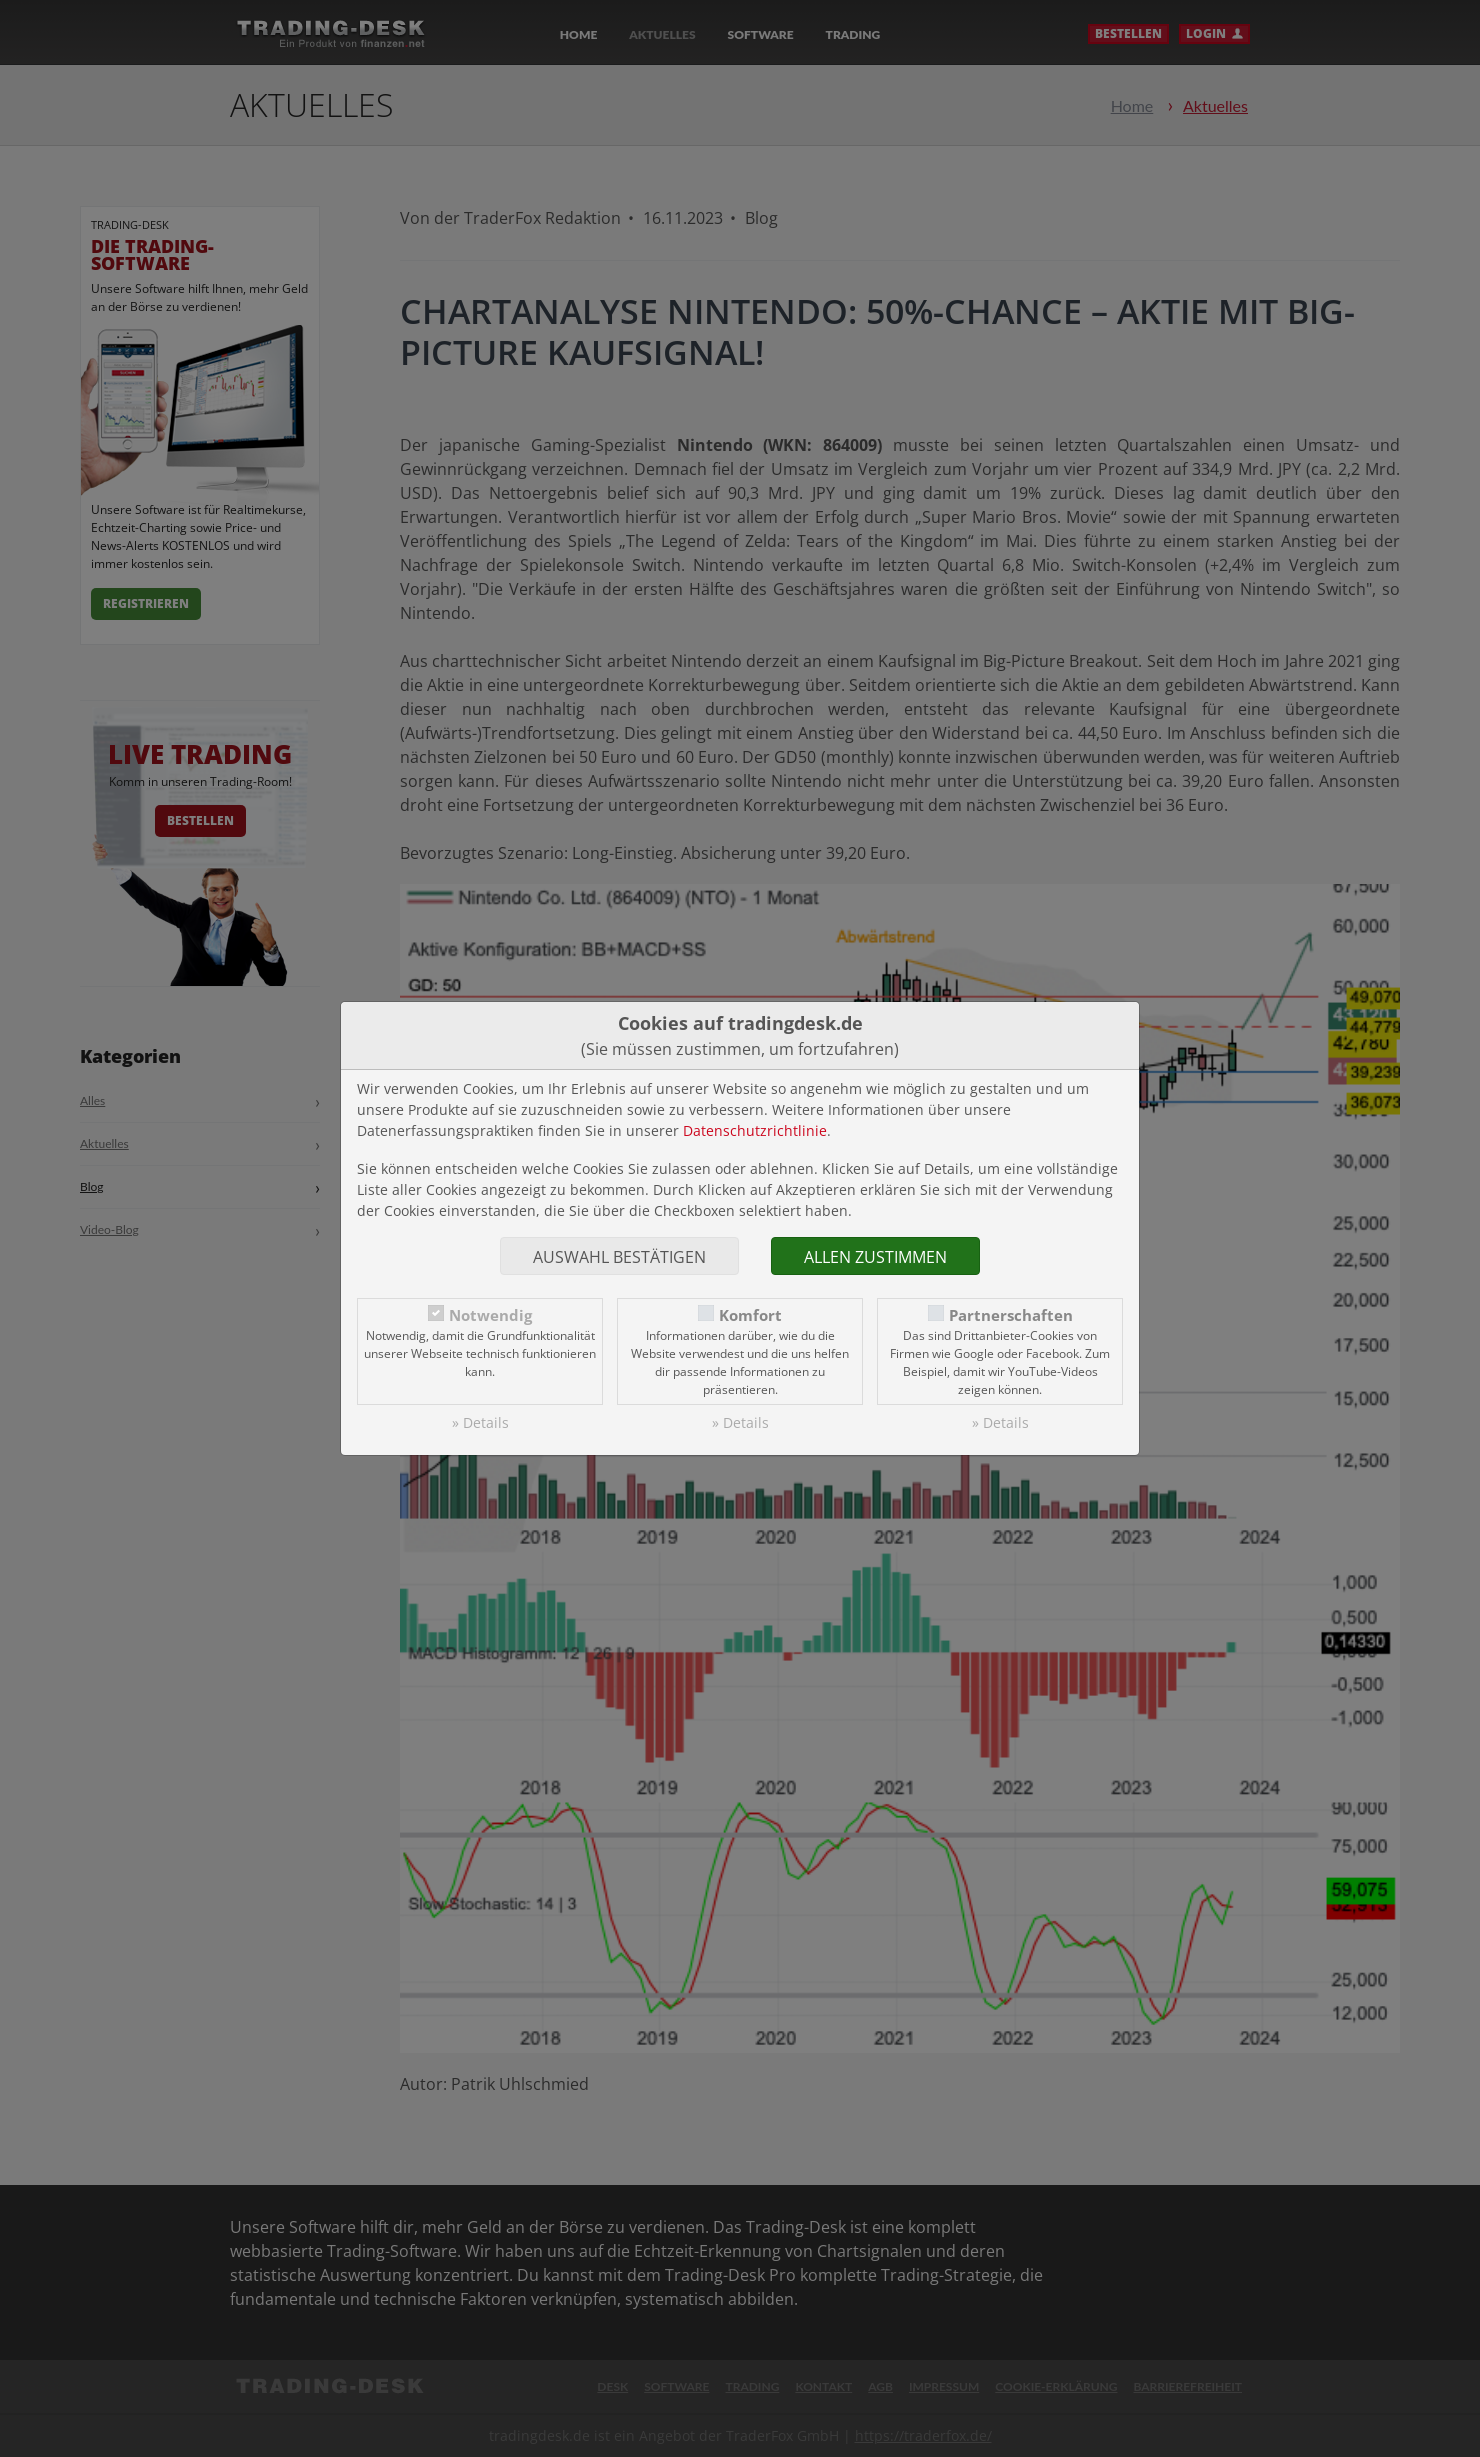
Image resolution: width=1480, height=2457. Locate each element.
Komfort (750, 1315)
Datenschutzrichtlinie (755, 1130)
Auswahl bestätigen (619, 1257)
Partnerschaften (1011, 1315)
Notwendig (490, 1315)
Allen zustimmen (875, 1257)
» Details (480, 1422)
